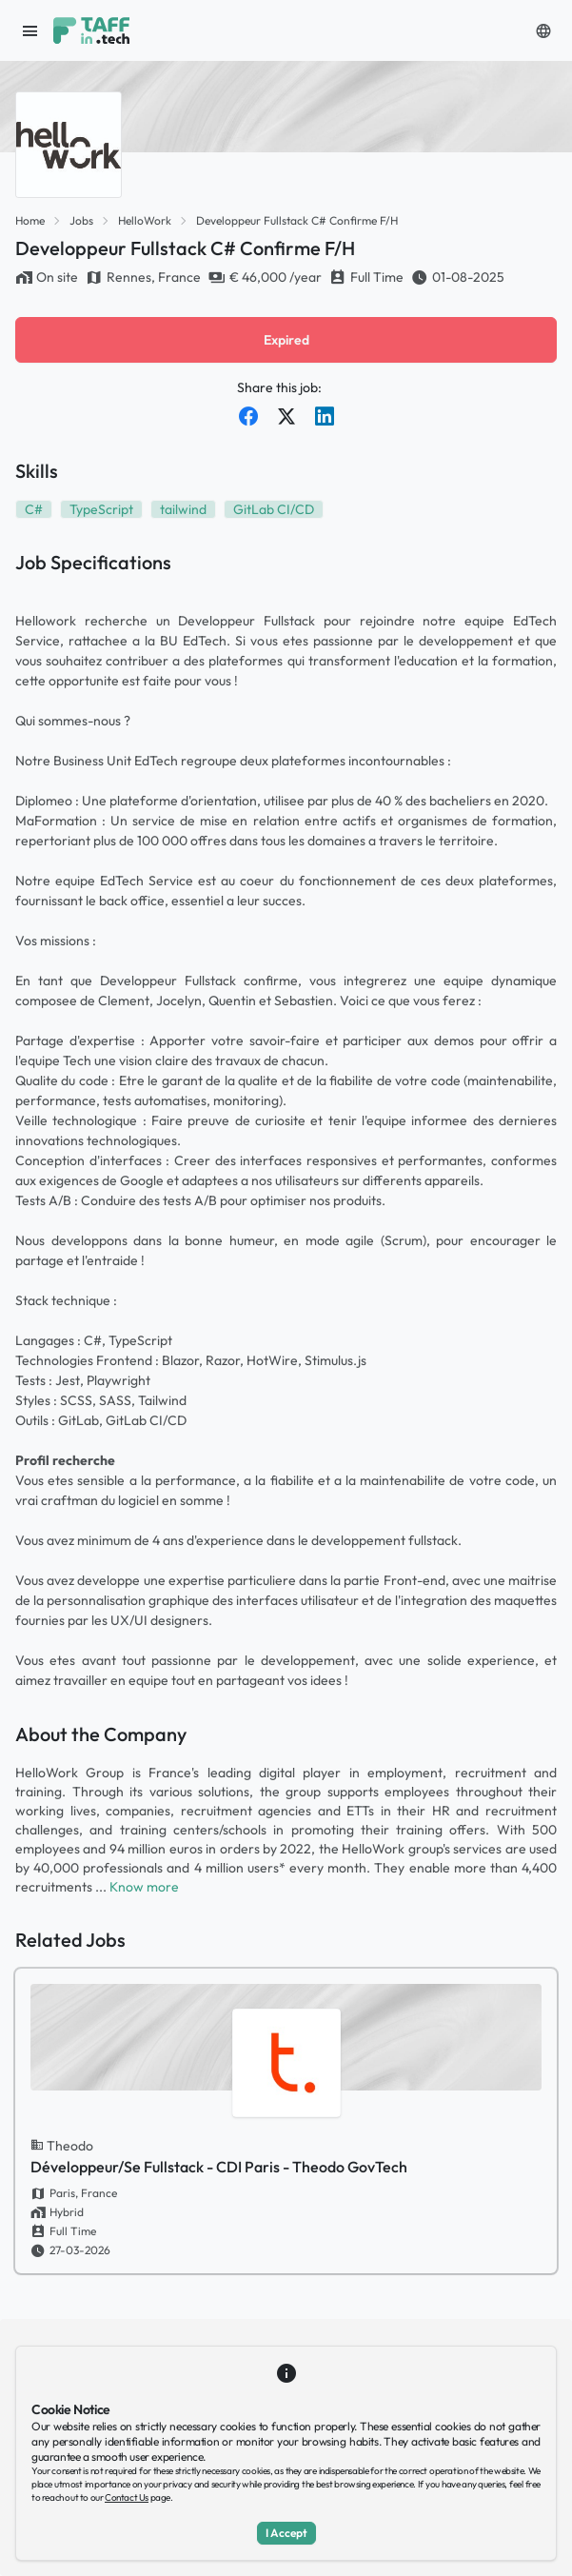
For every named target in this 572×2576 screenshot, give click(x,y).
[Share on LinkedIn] (324, 416)
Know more (144, 1886)
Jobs (81, 220)
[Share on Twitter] (286, 416)
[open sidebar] (30, 30)
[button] (543, 30)
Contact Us (126, 2497)
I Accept (286, 2533)
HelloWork (144, 220)
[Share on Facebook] (248, 416)
